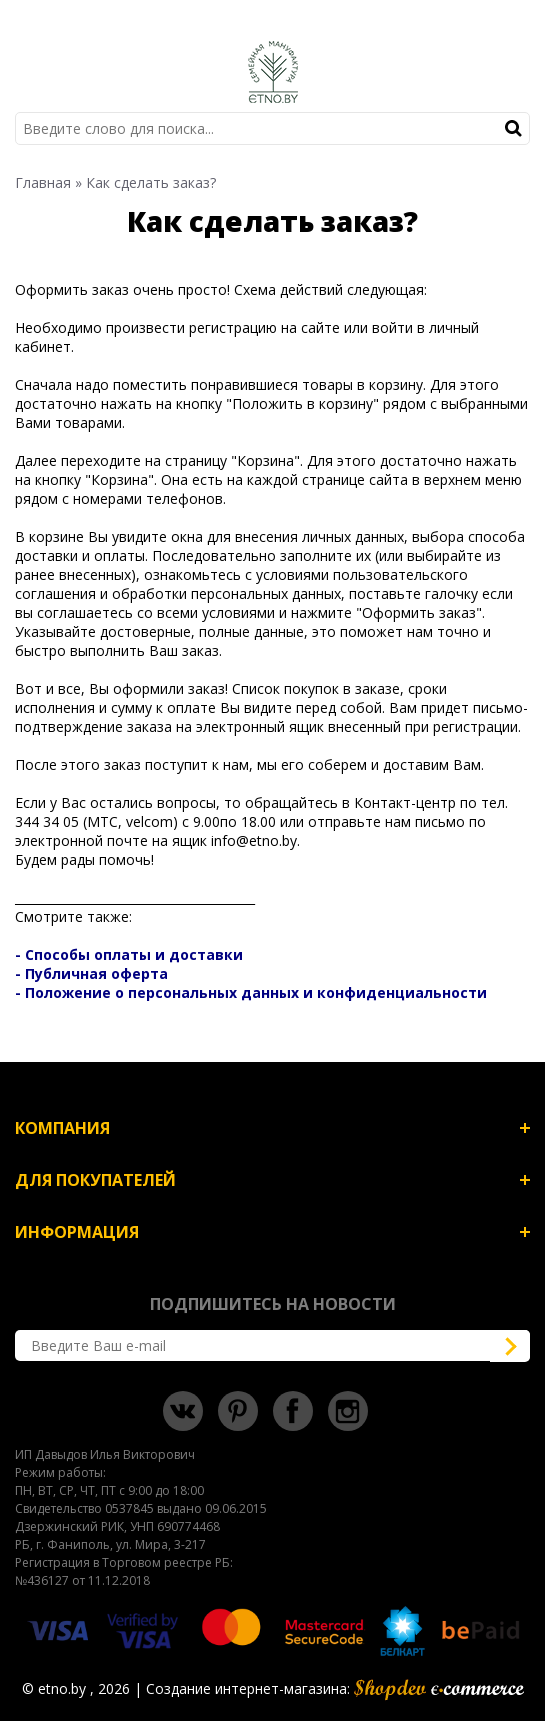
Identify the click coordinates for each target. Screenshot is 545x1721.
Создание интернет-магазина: (335, 1688)
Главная (43, 182)
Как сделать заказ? (151, 182)
